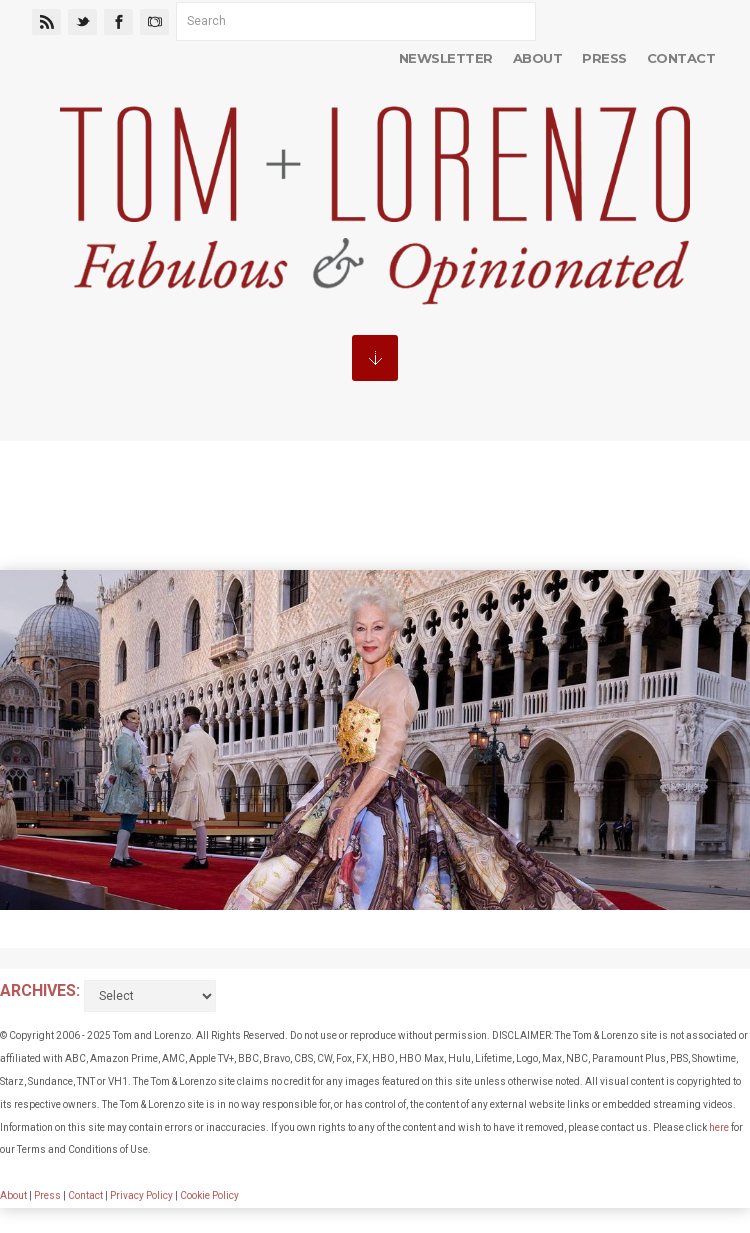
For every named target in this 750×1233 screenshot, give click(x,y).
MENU (375, 358)
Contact (681, 58)
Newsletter (446, 58)
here (719, 1127)
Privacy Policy (141, 1195)
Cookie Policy (209, 1195)
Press (604, 58)
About (537, 58)
